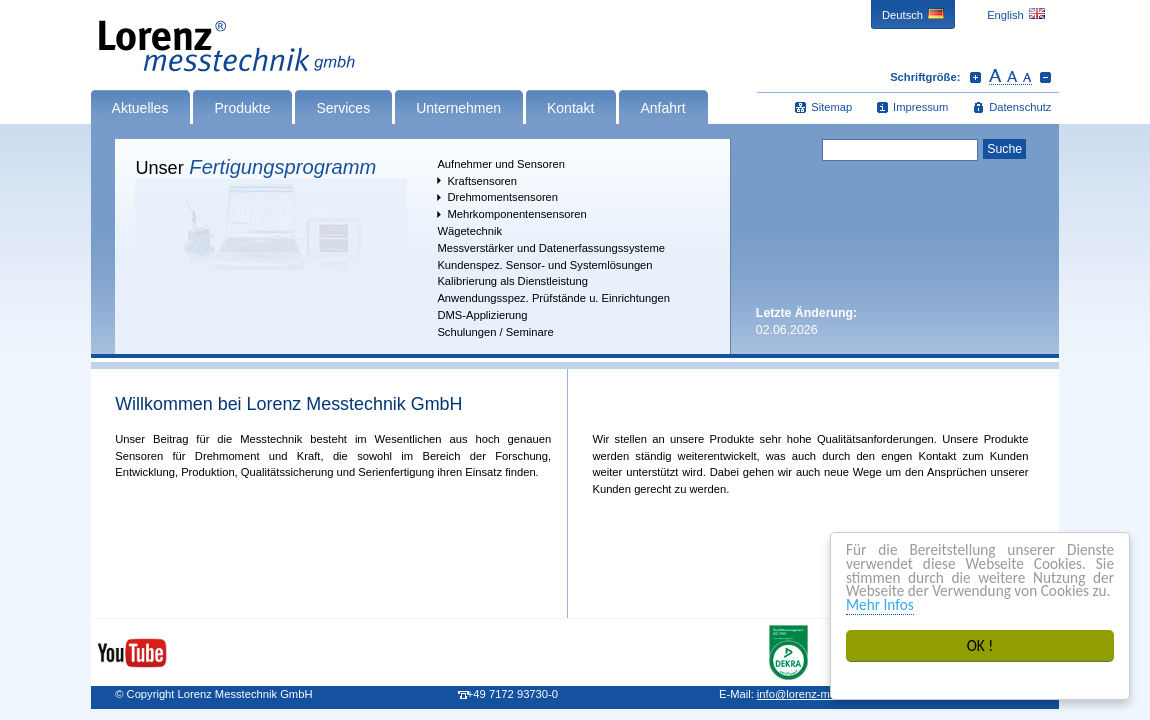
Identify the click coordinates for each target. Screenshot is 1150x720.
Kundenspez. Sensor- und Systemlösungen (544, 265)
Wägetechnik (469, 231)
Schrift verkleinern (1045, 77)
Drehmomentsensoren (502, 197)
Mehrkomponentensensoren (516, 214)
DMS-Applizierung (482, 315)
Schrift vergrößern (975, 77)
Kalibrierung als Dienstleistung (512, 281)
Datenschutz (1020, 107)
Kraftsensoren (482, 181)
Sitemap (831, 107)
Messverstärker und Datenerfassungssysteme (551, 248)
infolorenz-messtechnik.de (827, 694)
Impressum (920, 107)
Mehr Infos (880, 604)
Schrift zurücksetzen (1010, 77)
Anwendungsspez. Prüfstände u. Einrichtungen (553, 298)
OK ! (980, 645)
